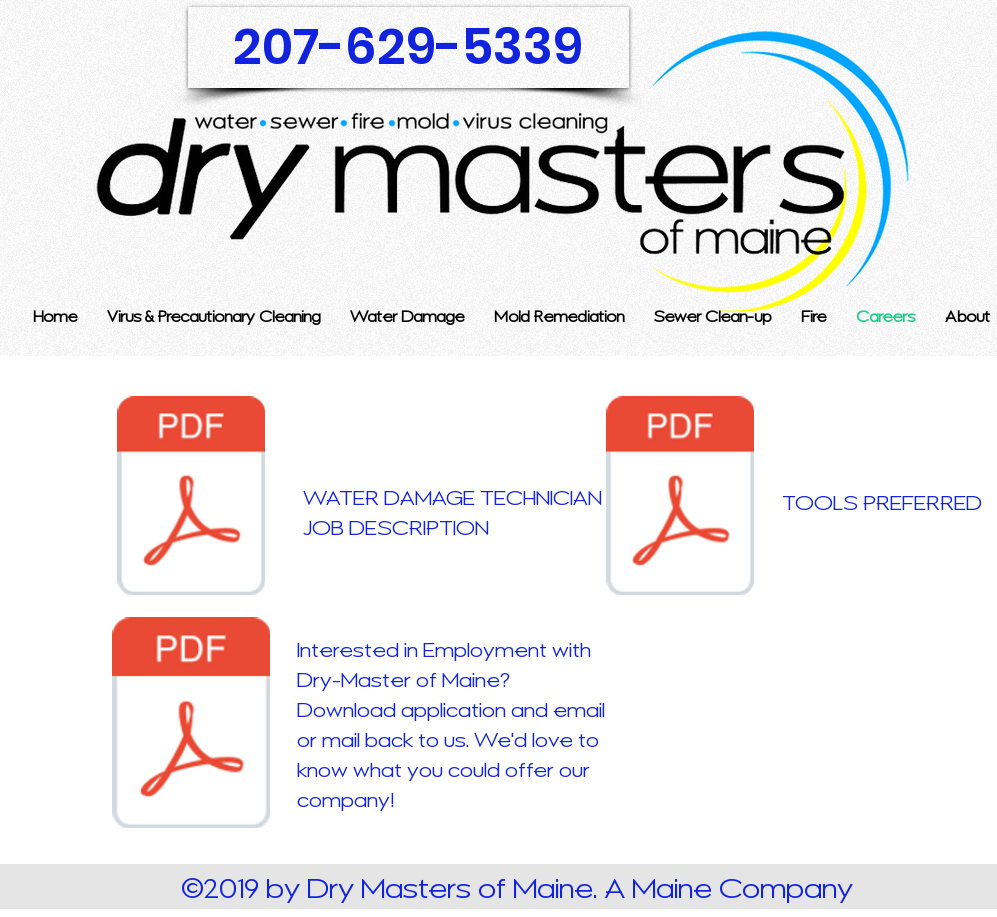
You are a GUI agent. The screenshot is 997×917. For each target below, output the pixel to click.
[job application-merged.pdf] (191, 725)
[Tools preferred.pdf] (680, 498)
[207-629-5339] (408, 47)
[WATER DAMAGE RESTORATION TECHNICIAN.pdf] (191, 498)
